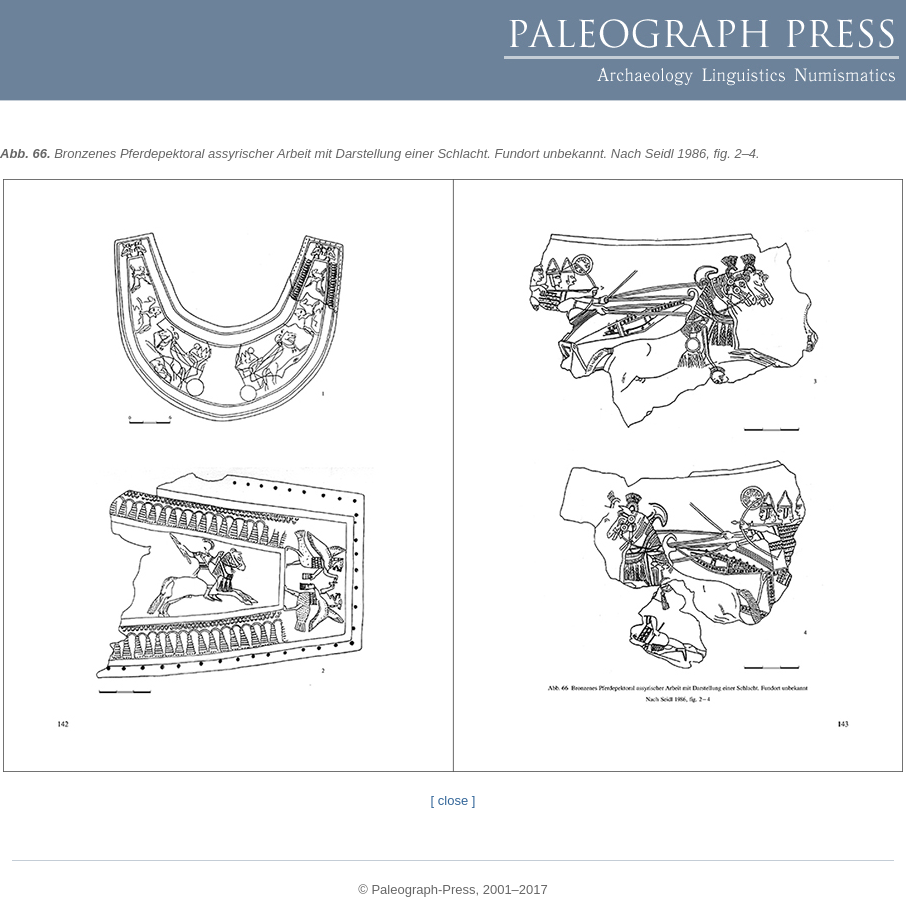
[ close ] (453, 800)
